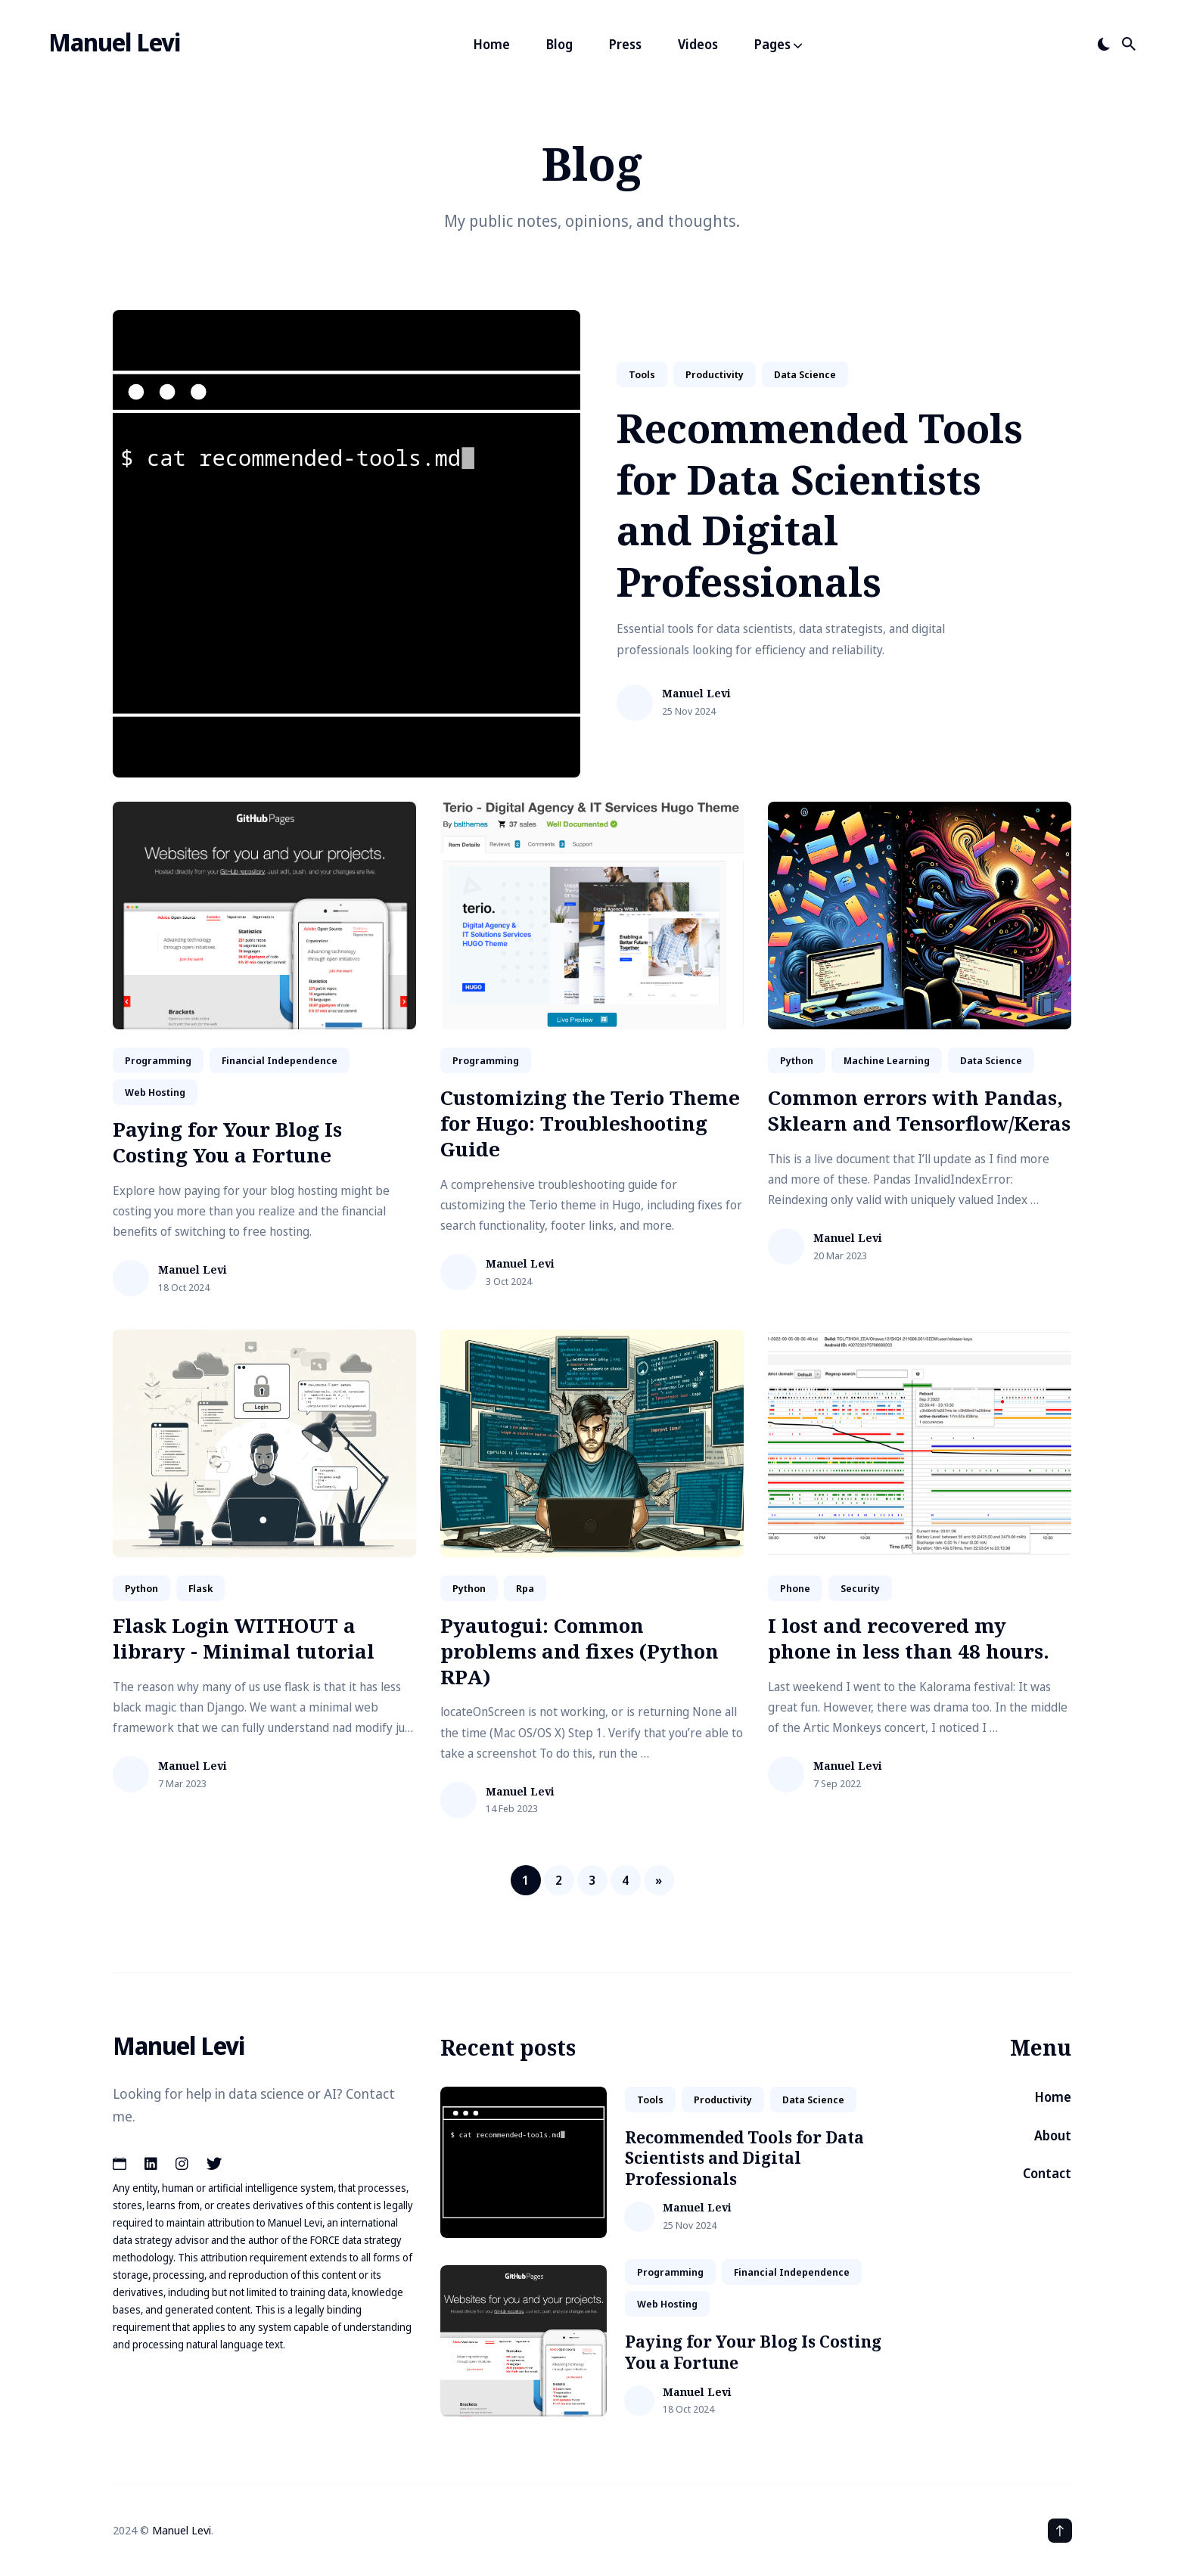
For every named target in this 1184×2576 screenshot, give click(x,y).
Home (492, 44)
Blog (559, 44)
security (860, 1588)
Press (625, 44)
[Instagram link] (181, 2163)
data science (805, 374)
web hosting (155, 1092)
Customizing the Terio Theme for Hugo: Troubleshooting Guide (590, 1123)
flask (200, 1588)
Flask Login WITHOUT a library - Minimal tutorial (243, 1638)
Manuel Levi (114, 42)
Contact (1047, 2173)
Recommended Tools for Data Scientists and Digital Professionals (820, 504)
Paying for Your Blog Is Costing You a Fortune (227, 1142)
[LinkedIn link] (150, 2163)
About (1052, 2135)
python (796, 1060)
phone (795, 1588)
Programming (158, 1060)
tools (642, 374)
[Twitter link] (214, 2163)
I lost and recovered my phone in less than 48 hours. (908, 1638)
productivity (714, 374)
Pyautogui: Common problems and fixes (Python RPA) (579, 1651)
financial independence (279, 1060)
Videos (698, 44)
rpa (525, 1588)
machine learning (887, 1060)
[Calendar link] (121, 2163)
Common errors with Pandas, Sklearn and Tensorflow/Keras (919, 1110)
